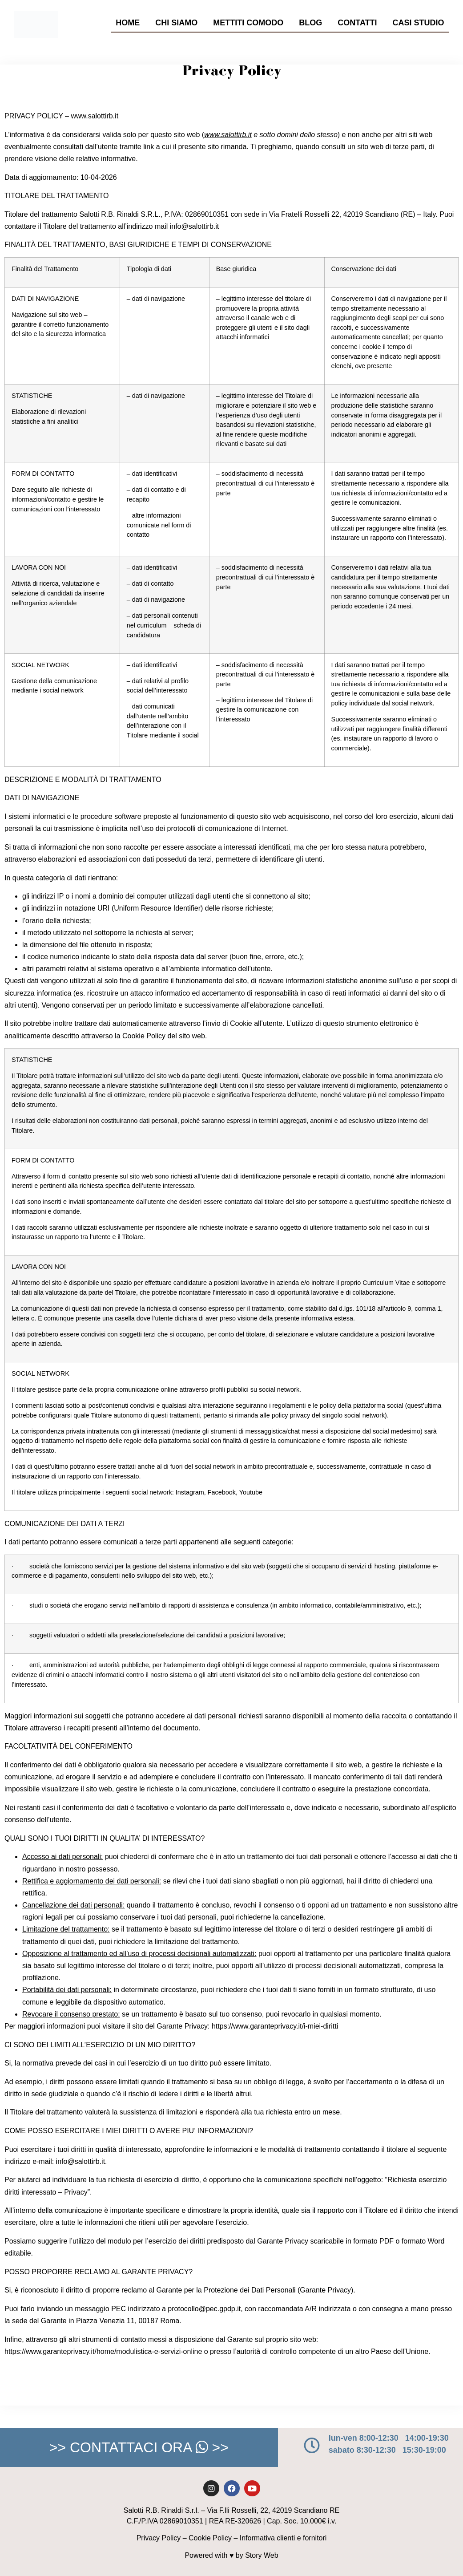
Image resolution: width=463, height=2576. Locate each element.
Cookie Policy (210, 2538)
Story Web (261, 2555)
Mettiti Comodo (248, 22)
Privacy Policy (159, 2538)
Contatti (357, 22)
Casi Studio (418, 22)
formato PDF (373, 2241)
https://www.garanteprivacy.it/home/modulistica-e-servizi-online (103, 2351)
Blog (310, 22)
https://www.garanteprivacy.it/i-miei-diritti (275, 2026)
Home (128, 22)
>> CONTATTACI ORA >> (139, 2447)
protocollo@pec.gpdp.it (204, 2309)
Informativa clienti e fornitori (283, 2538)
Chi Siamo (176, 22)
